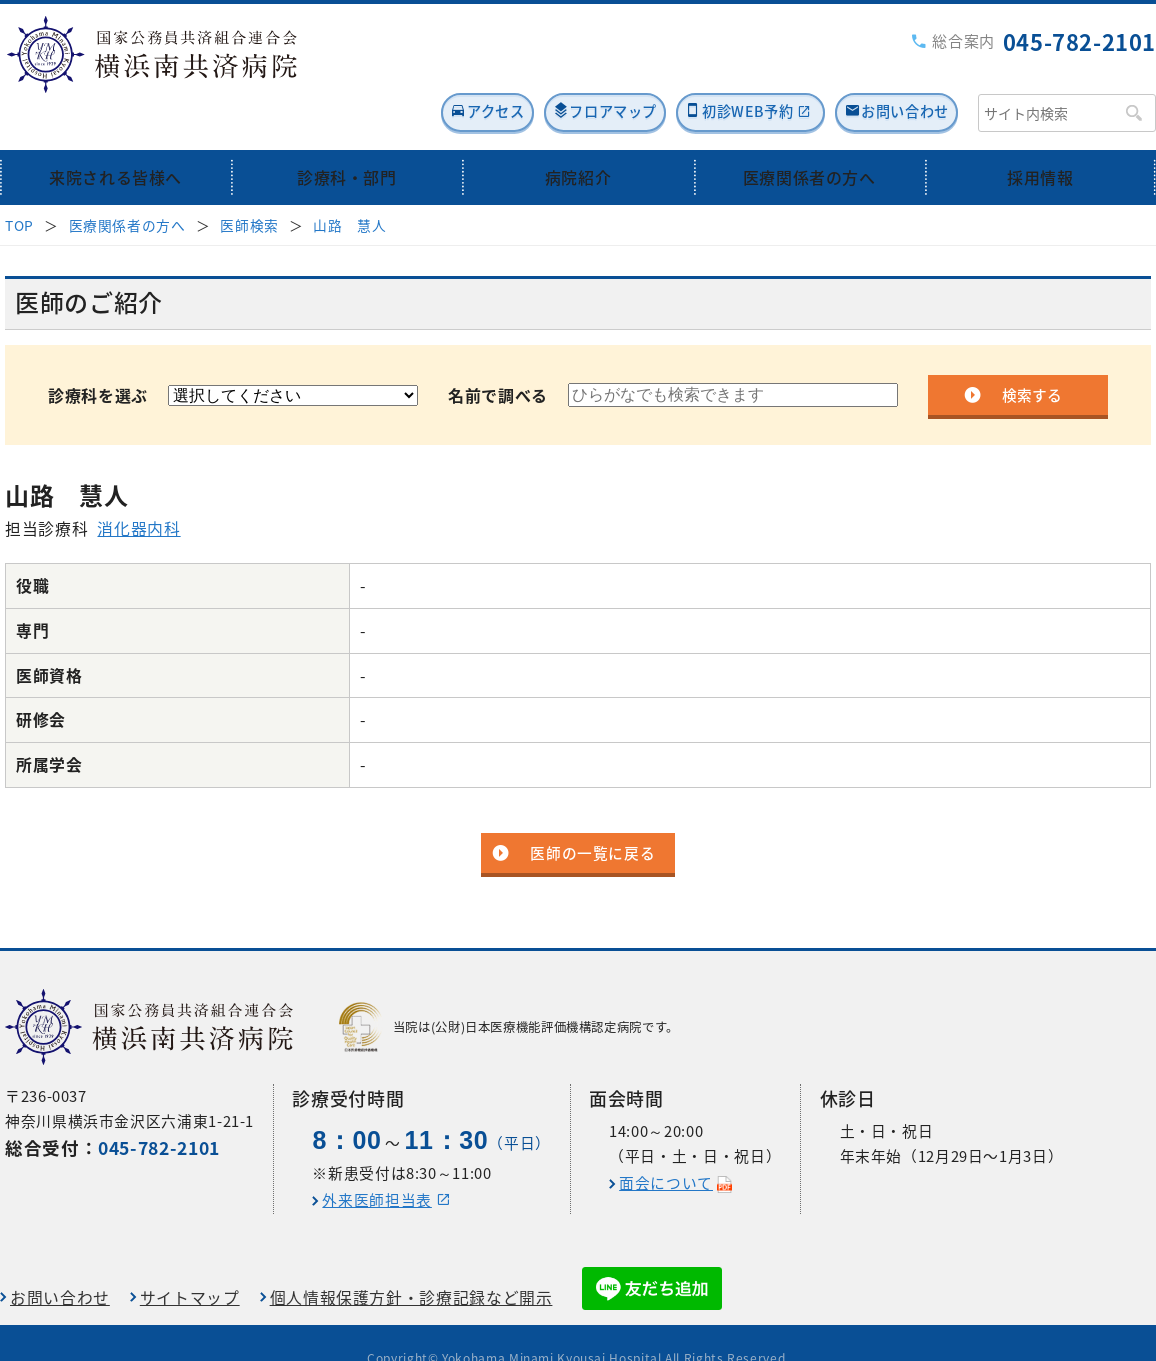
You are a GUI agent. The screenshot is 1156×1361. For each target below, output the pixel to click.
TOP (19, 180)
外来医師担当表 (376, 1169)
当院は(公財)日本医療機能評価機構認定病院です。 (509, 996)
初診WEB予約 (705, 66)
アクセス (395, 66)
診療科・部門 (347, 132)
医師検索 (249, 180)
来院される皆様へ (115, 132)
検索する (1032, 350)
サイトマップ (190, 1266)
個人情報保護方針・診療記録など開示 (411, 1266)
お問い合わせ (896, 66)
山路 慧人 (349, 180)
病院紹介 (578, 132)
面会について (666, 1152)
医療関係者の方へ (809, 132)
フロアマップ (542, 66)
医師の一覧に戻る (592, 808)
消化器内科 (138, 484)
